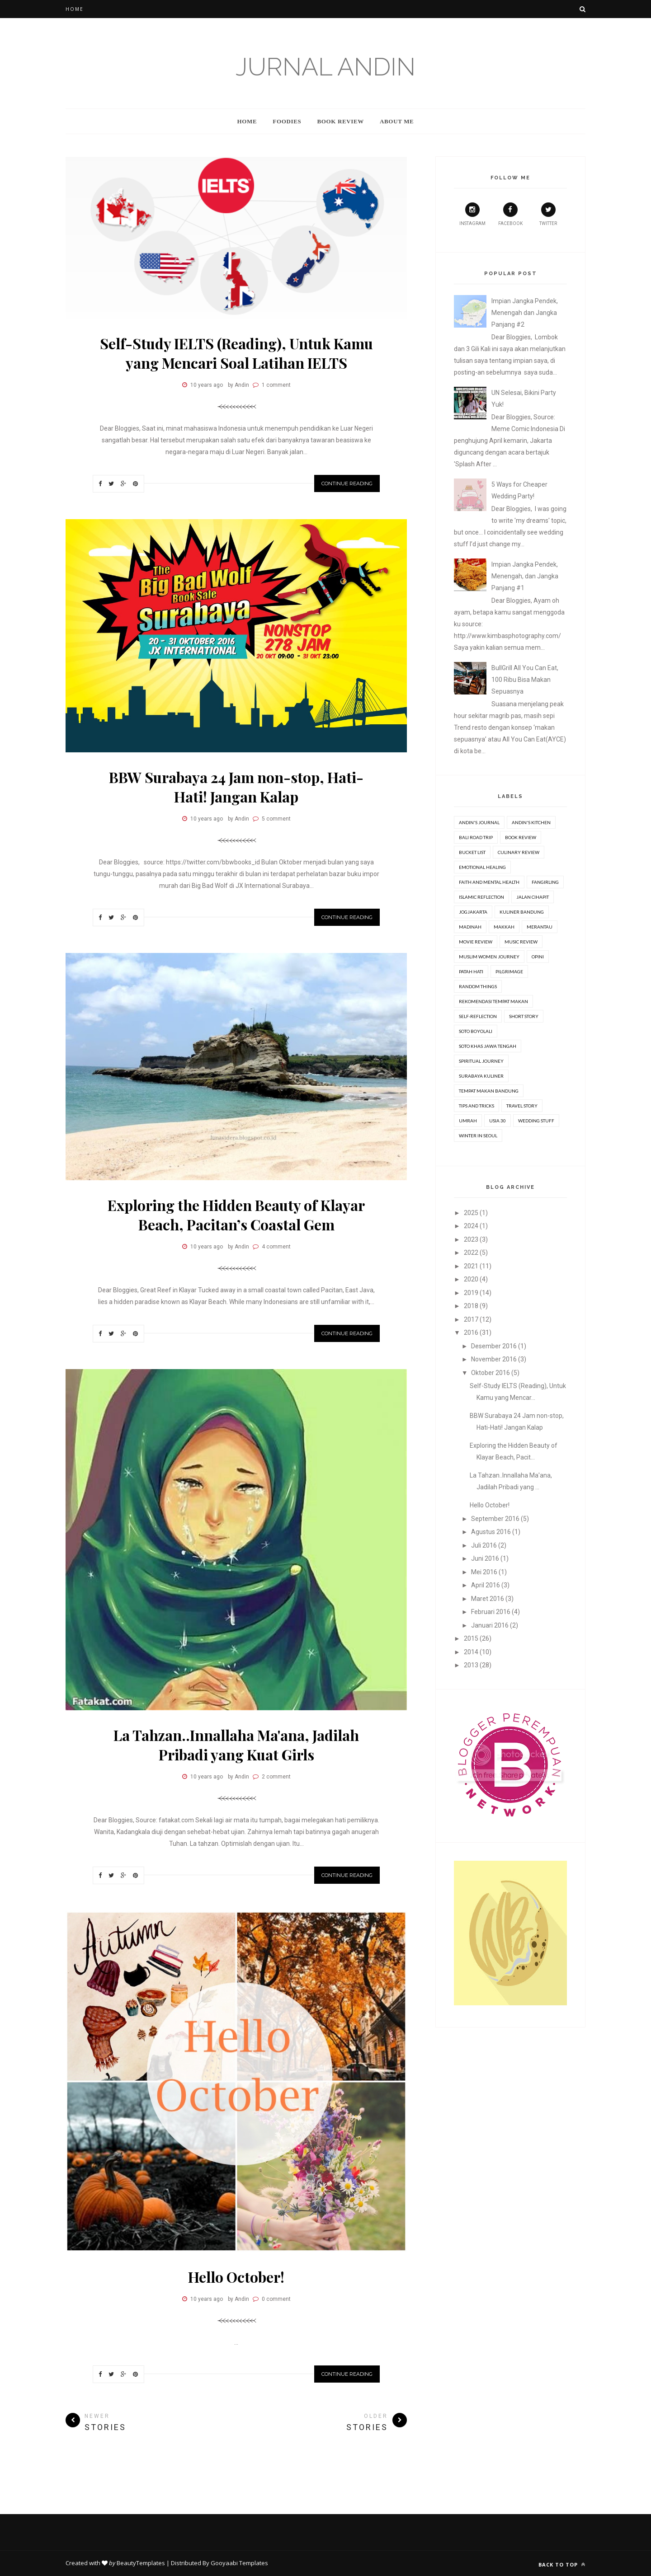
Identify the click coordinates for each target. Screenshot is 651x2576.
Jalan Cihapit (532, 897)
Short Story (523, 1016)
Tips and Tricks (476, 1105)
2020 (471, 1279)
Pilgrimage (509, 971)
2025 (471, 1212)
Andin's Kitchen (531, 822)
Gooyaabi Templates (239, 2563)
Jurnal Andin (325, 66)
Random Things (478, 986)
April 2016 (485, 1585)
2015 (471, 1638)
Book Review (340, 121)
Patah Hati (471, 971)
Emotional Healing (482, 867)
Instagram (472, 214)
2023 (471, 1239)
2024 (471, 1225)
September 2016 (495, 1518)
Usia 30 (497, 1120)
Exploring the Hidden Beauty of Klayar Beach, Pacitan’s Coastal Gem (236, 1214)
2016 (471, 1332)
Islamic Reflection (481, 897)
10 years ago (206, 385)
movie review (475, 941)
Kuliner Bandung (522, 912)
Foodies (287, 121)
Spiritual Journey (481, 1061)
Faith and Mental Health (489, 882)
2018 (471, 1305)
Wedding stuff (536, 1120)
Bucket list (472, 852)
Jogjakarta (473, 912)
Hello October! (236, 2276)
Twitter (548, 214)
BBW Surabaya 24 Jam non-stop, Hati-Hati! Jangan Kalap (236, 786)
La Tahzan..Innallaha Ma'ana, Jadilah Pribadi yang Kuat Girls (236, 1744)
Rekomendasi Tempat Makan (493, 1001)
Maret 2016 (487, 1598)
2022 (471, 1252)
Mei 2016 (484, 1572)
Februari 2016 (490, 1611)
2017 (471, 1319)
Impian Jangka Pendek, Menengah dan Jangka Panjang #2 (524, 312)
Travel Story (522, 1105)
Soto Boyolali (475, 1031)
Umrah (468, 1120)
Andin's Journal (479, 822)
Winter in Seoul (478, 1135)
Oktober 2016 (490, 1372)
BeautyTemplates (141, 2563)
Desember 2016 (494, 1346)
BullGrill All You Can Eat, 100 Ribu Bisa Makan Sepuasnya (524, 679)
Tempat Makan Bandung (489, 1090)
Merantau (539, 926)
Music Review (521, 941)
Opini (538, 956)
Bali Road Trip (476, 837)
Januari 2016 (490, 1625)
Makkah (504, 926)
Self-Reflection (478, 1016)
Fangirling (545, 882)
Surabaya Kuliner (481, 1076)
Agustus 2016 (491, 1531)
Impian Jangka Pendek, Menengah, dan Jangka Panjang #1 (524, 576)
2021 (471, 1266)
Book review (520, 837)
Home (75, 9)
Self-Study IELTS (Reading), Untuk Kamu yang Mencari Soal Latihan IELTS (236, 352)
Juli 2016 (484, 1545)
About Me (397, 121)
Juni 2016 (485, 1558)
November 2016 (494, 1359)
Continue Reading (347, 483)
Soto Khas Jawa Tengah (487, 1046)
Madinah (470, 926)
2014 (471, 1652)
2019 (471, 1292)
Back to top (561, 2564)
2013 (471, 1665)
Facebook (510, 214)
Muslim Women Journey (489, 956)
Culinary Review (518, 852)
